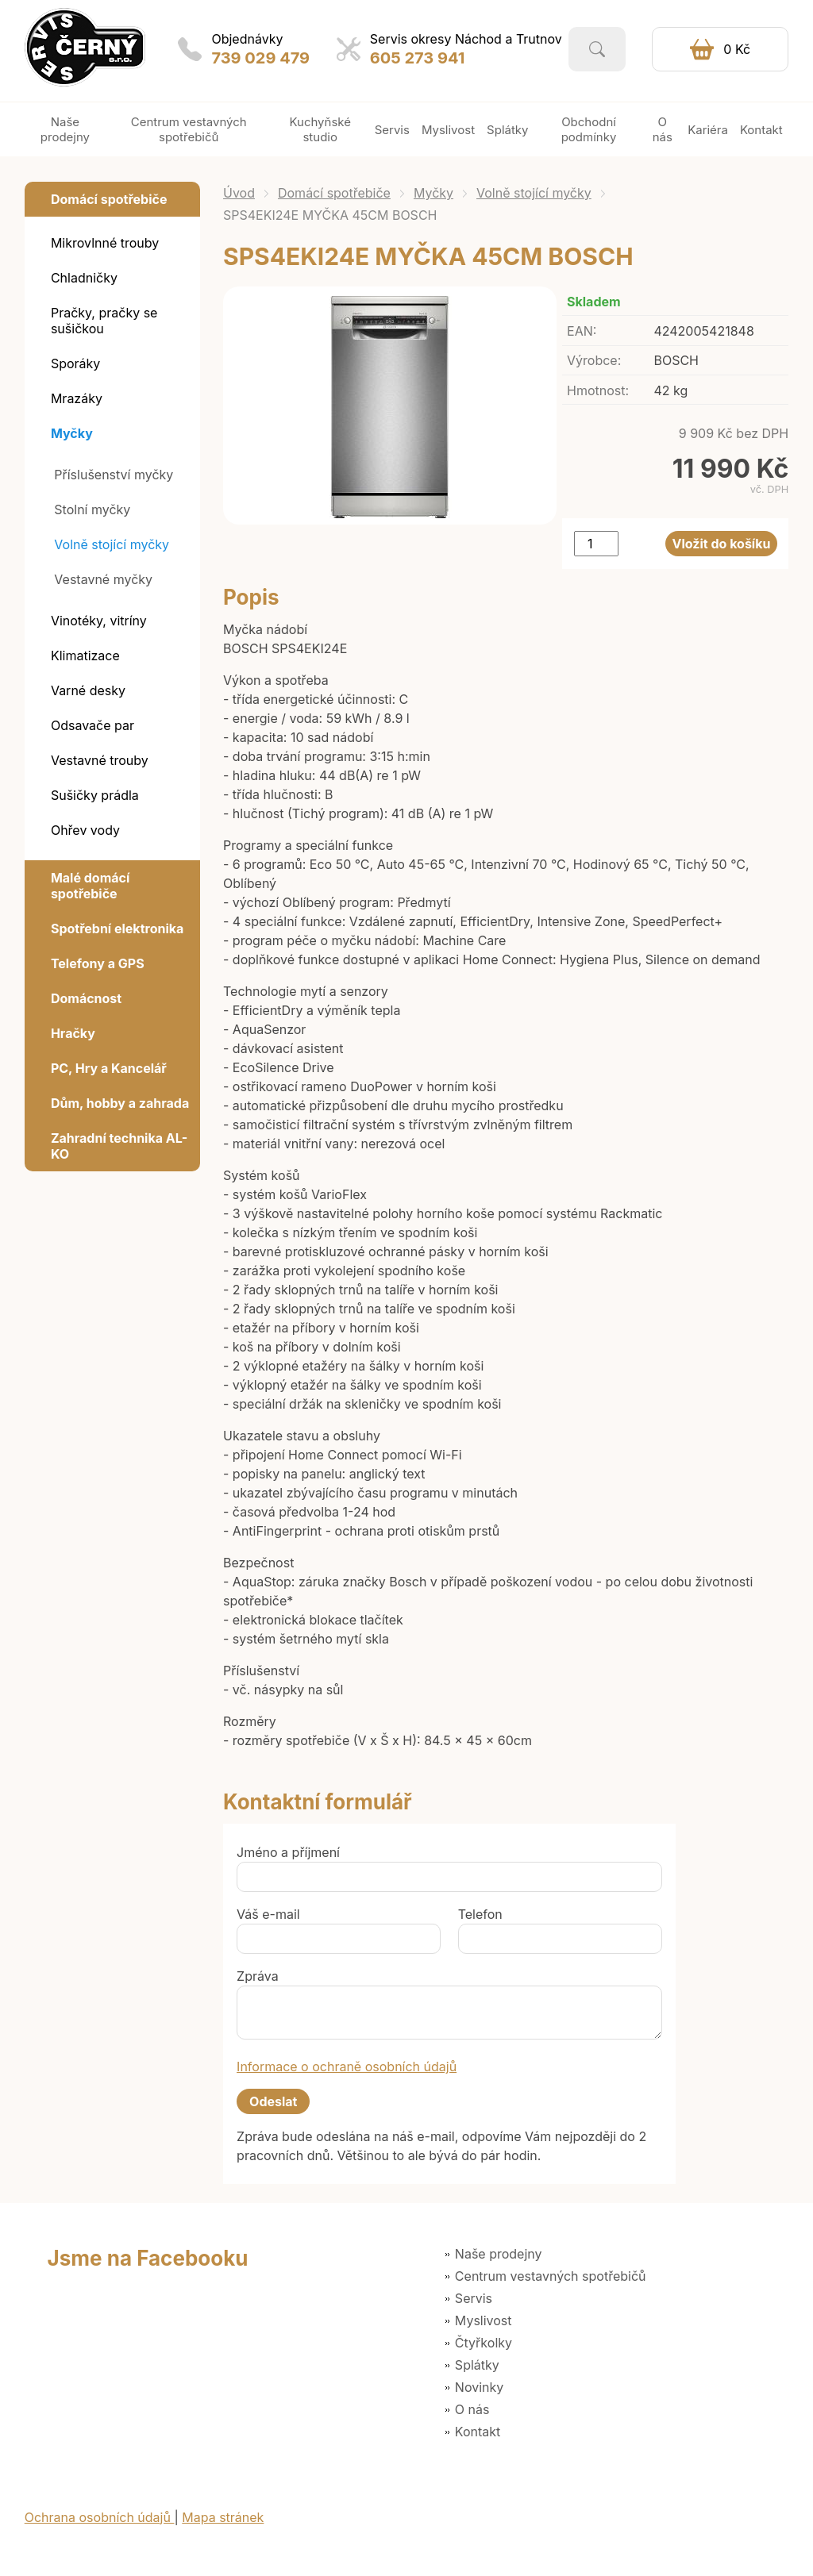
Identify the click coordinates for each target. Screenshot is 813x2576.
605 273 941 (417, 57)
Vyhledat (597, 49)
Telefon (480, 1914)
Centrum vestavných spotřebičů (550, 2276)
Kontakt (477, 2432)
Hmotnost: (598, 390)
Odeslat (273, 2101)
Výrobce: (594, 360)
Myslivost (483, 2320)
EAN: (581, 331)
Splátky (477, 2365)
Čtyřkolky (483, 2343)
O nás (472, 2409)
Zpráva (258, 1976)
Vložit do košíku (721, 544)
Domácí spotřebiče (334, 193)
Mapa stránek (223, 2517)
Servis (473, 2298)
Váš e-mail (268, 1914)
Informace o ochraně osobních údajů (347, 2066)
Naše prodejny (498, 2254)
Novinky (479, 2387)
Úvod (239, 193)
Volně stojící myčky (533, 193)
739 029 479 (260, 57)
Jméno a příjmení (288, 1852)
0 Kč (736, 49)
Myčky (433, 193)
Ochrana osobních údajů (100, 2517)
